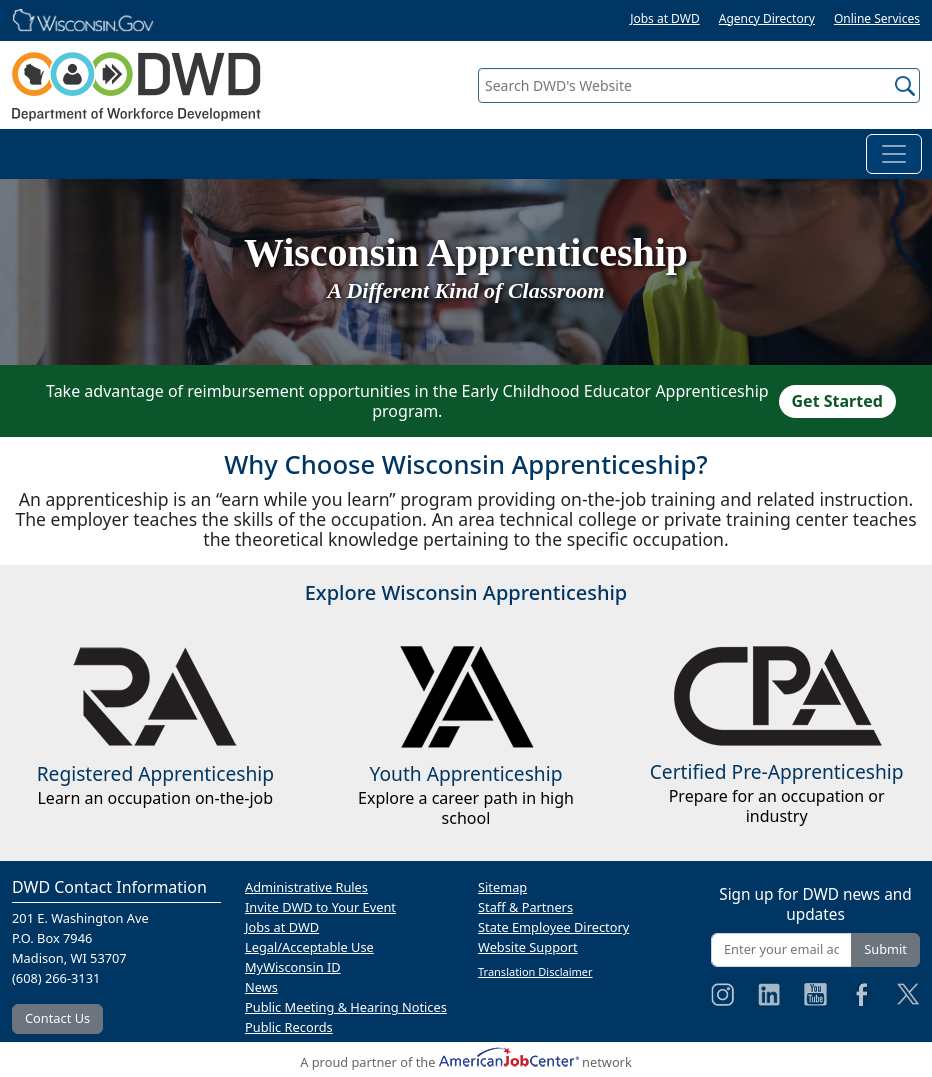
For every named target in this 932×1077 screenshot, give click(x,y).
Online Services (877, 18)
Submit (885, 949)
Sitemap (502, 887)
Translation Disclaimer (535, 971)
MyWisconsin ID (293, 967)
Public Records (289, 1027)
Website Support (528, 947)
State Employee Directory (553, 927)
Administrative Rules (306, 887)
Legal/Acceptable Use (309, 947)
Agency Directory (767, 18)
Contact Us (57, 1018)
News (261, 987)
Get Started (837, 401)
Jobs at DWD (665, 18)
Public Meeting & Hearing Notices (346, 1007)
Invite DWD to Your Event (320, 907)
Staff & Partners (525, 907)
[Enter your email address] (781, 949)
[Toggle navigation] (894, 154)
